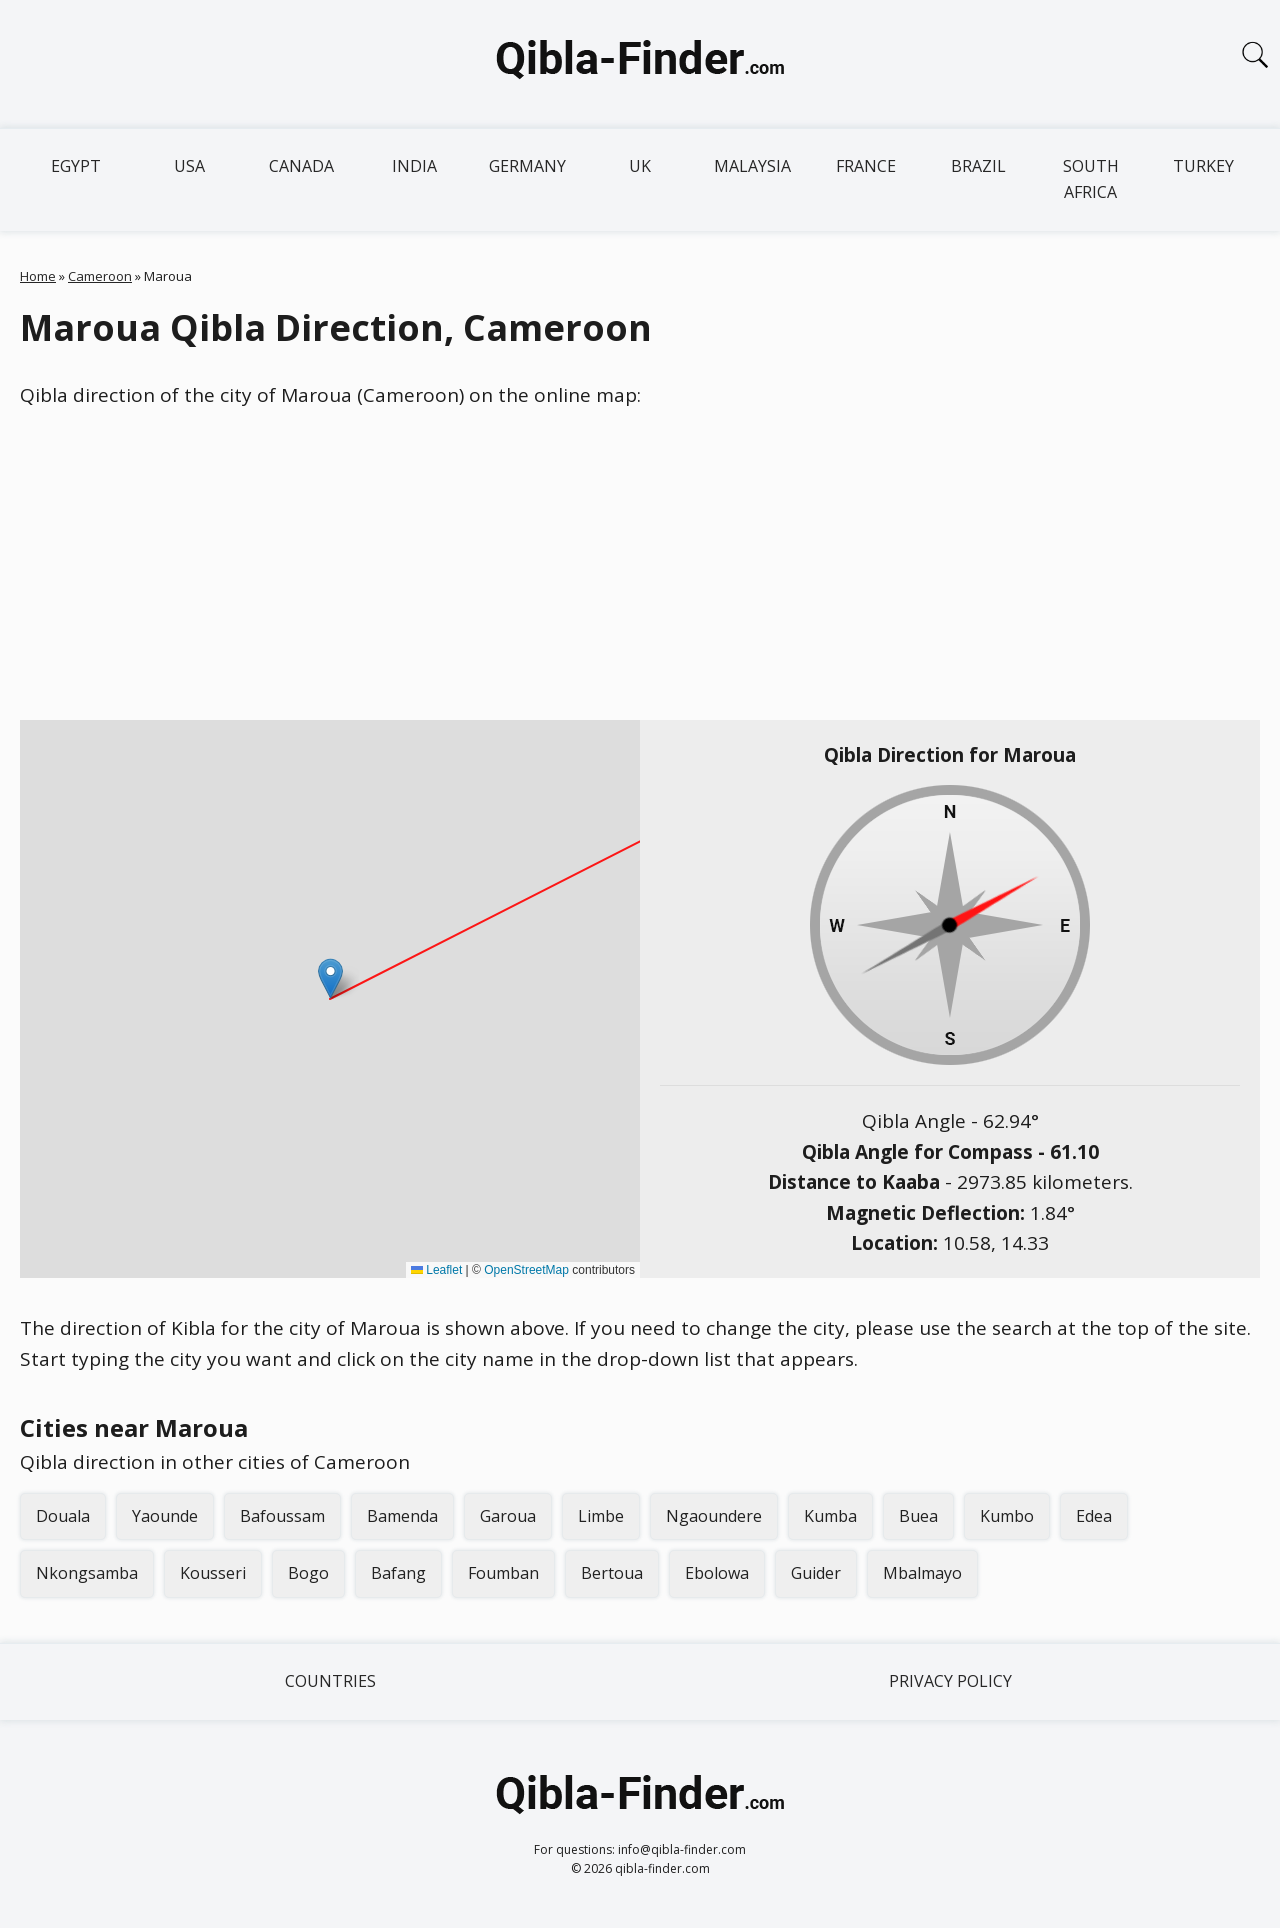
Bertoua (612, 1573)
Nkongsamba (87, 1573)
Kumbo (1007, 1516)
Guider (816, 1573)
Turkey (1203, 166)
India (414, 166)
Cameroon (100, 276)
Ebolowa (717, 1573)
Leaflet (436, 1270)
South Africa (1091, 179)
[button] (330, 978)
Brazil (978, 166)
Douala (63, 1516)
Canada (301, 166)
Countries (330, 1681)
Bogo (308, 1573)
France (866, 166)
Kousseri (213, 1573)
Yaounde (165, 1516)
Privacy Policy (950, 1681)
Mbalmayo (922, 1573)
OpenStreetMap (526, 1270)
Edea (1094, 1516)
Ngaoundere (714, 1516)
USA (189, 166)
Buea (918, 1516)
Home (38, 276)
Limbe (601, 1516)
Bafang (398, 1573)
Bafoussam (282, 1516)
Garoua (508, 1516)
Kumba (830, 1516)
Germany (527, 166)
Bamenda (402, 1516)
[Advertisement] (640, 565)
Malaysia (752, 166)
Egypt (76, 166)
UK (640, 166)
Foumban (503, 1573)
